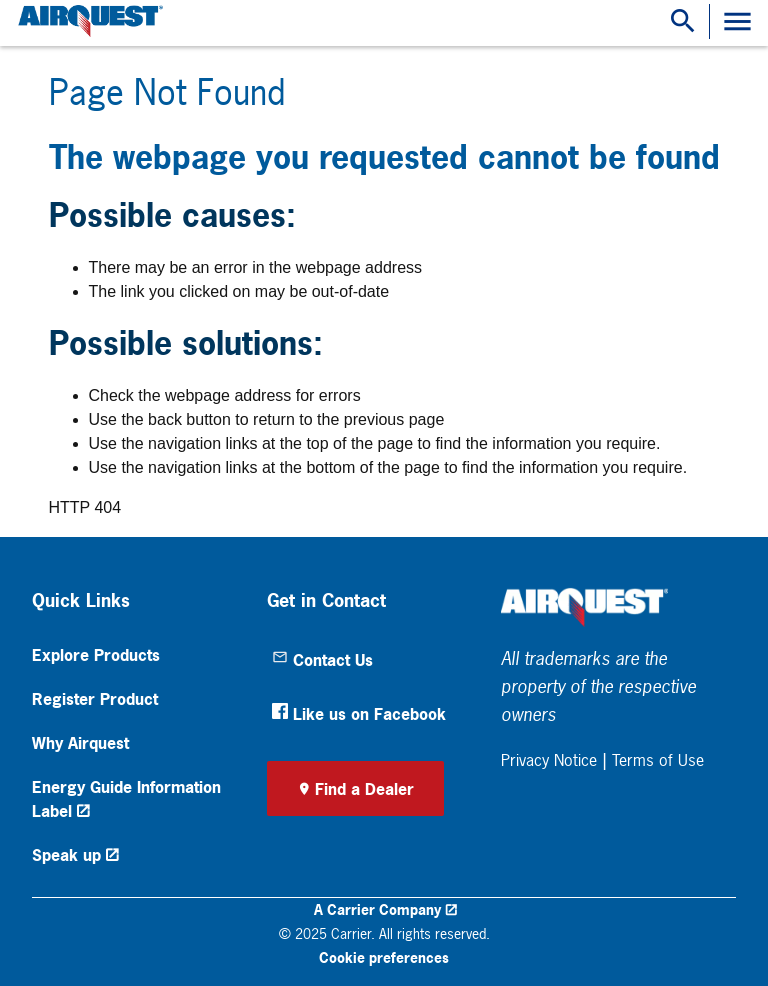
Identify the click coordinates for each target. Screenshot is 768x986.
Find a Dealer (364, 789)
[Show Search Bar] (683, 21)
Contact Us (322, 660)
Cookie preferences (384, 957)
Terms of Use (658, 760)
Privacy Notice (549, 760)
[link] (88, 21)
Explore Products (96, 655)
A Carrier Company (377, 909)
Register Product (95, 699)
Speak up (66, 855)
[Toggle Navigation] (737, 21)
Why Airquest (80, 743)
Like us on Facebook (359, 714)
